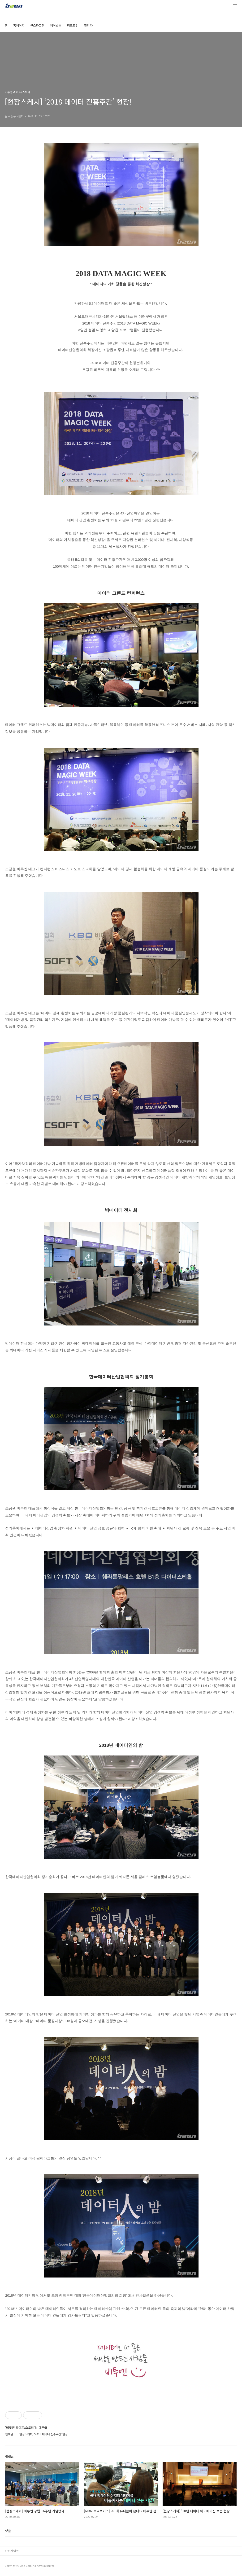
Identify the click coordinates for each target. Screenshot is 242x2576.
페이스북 (55, 25)
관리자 (88, 25)
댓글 (8, 2530)
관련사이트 (12, 2551)
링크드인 (72, 25)
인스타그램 (37, 25)
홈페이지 (19, 25)
